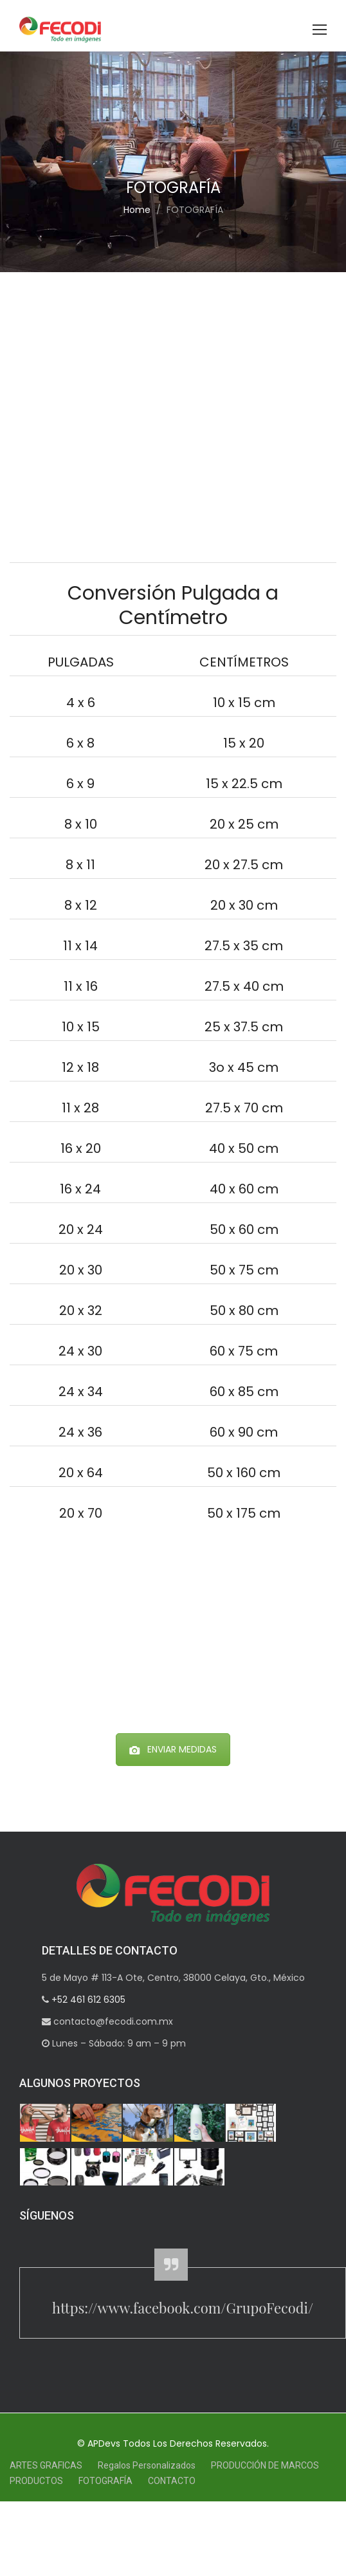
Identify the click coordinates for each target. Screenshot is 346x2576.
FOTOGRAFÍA (105, 2481)
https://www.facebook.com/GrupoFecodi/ (182, 2307)
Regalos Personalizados (147, 2465)
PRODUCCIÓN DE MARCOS (265, 2465)
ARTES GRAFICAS (46, 2465)
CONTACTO (172, 2481)
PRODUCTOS (36, 2481)
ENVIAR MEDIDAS (173, 1749)
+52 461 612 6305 (87, 1999)
